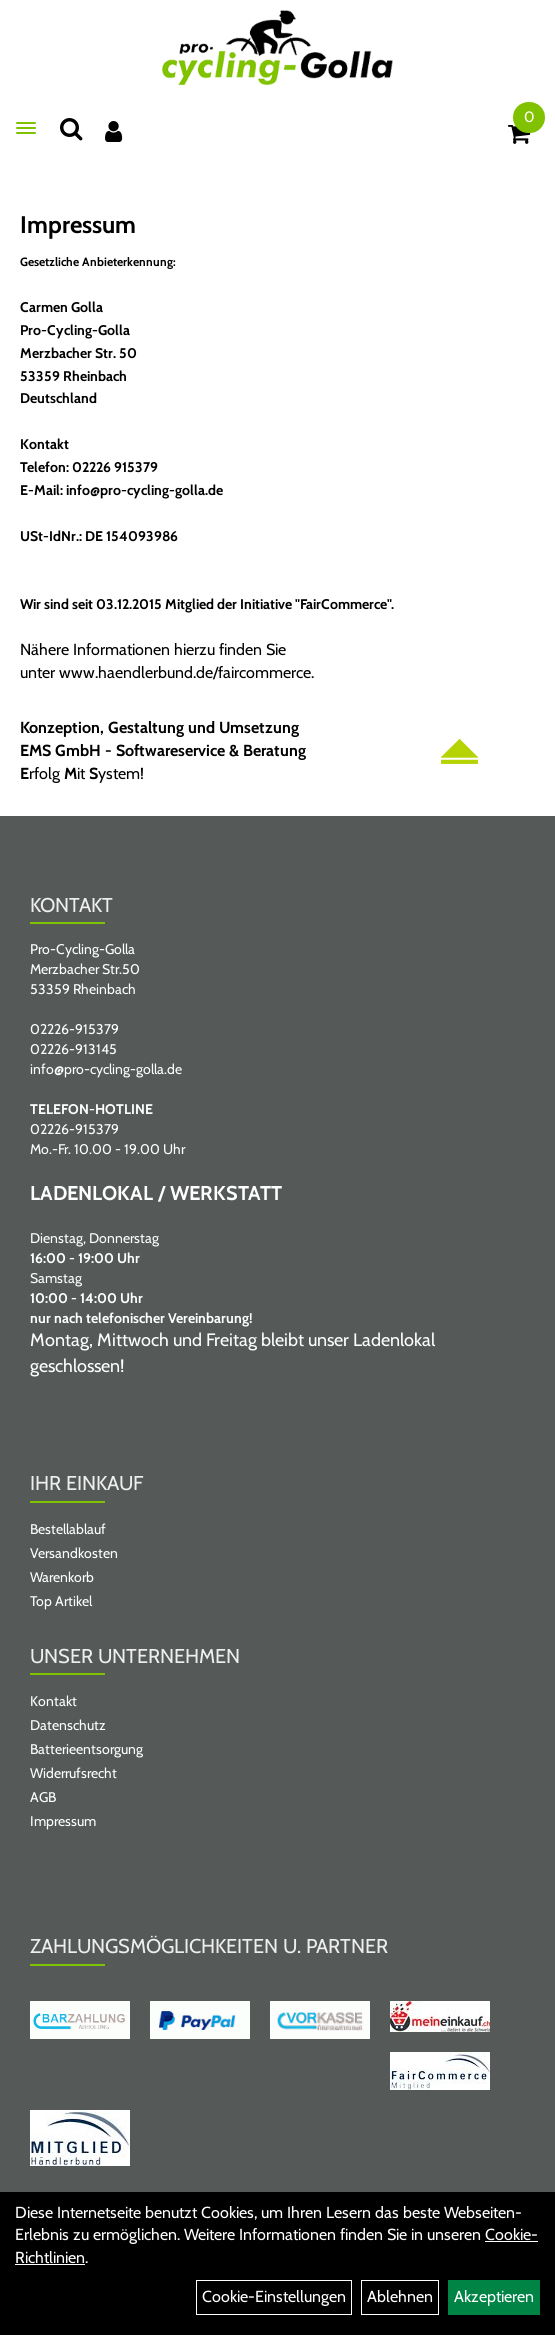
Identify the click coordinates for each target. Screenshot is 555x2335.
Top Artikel (61, 1601)
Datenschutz (68, 1725)
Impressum (63, 1821)
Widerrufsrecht (73, 1773)
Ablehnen (400, 2296)
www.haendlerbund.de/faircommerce (185, 672)
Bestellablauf (68, 1529)
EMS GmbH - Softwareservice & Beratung (163, 750)
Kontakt (53, 1701)
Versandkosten (74, 1553)
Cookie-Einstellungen (274, 2296)
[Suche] (71, 128)
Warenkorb (62, 1577)
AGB (43, 1797)
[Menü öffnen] (26, 128)
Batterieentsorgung (86, 1749)
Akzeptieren (494, 2296)
